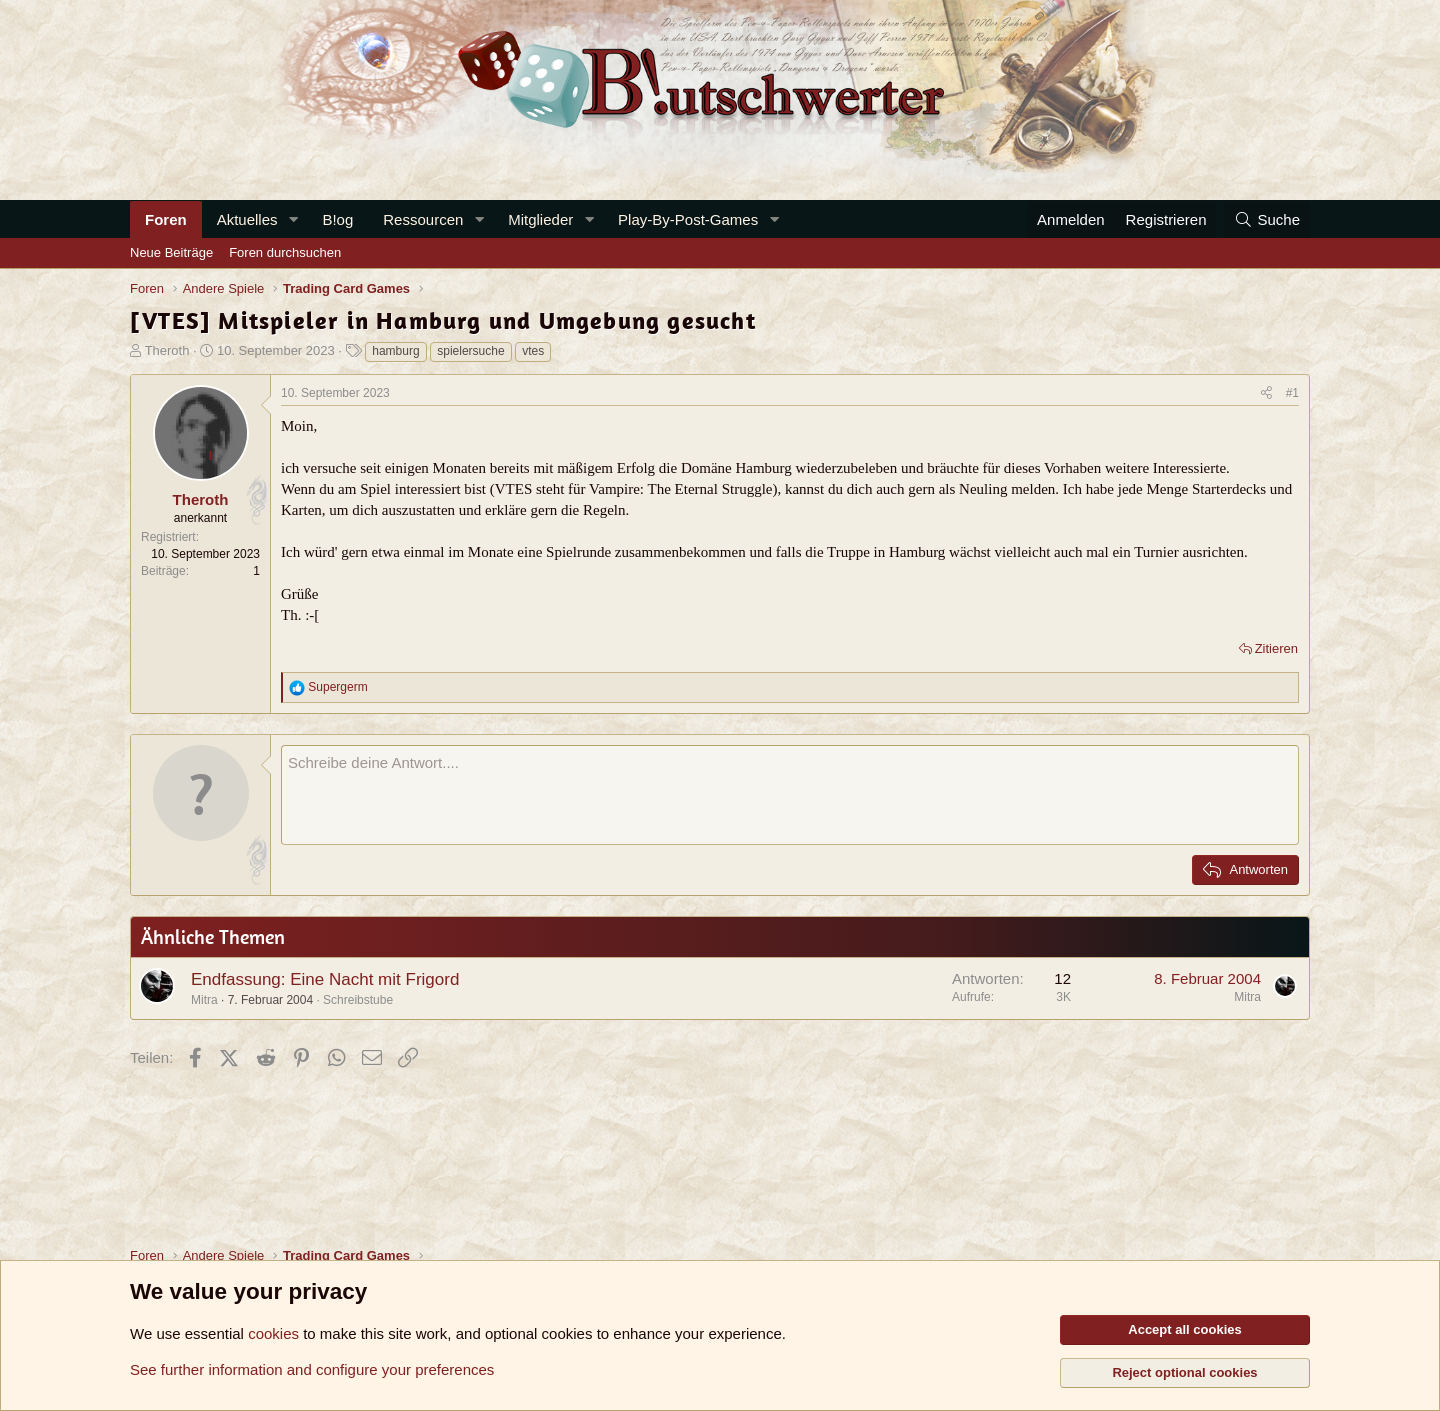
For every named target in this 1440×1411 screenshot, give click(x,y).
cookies (273, 1333)
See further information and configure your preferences (312, 1369)
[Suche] (1267, 219)
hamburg (395, 351)
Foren (166, 219)
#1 (1292, 393)
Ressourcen (423, 219)
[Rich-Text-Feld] (790, 795)
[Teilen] (1266, 393)
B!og (337, 219)
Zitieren (1276, 648)
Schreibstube (358, 1000)
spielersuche (470, 351)
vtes (533, 351)
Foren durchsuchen (285, 252)
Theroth (167, 350)
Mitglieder (540, 219)
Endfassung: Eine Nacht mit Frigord (325, 979)
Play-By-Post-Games (688, 219)
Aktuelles (247, 219)
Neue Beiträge (171, 252)
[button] (293, 219)
